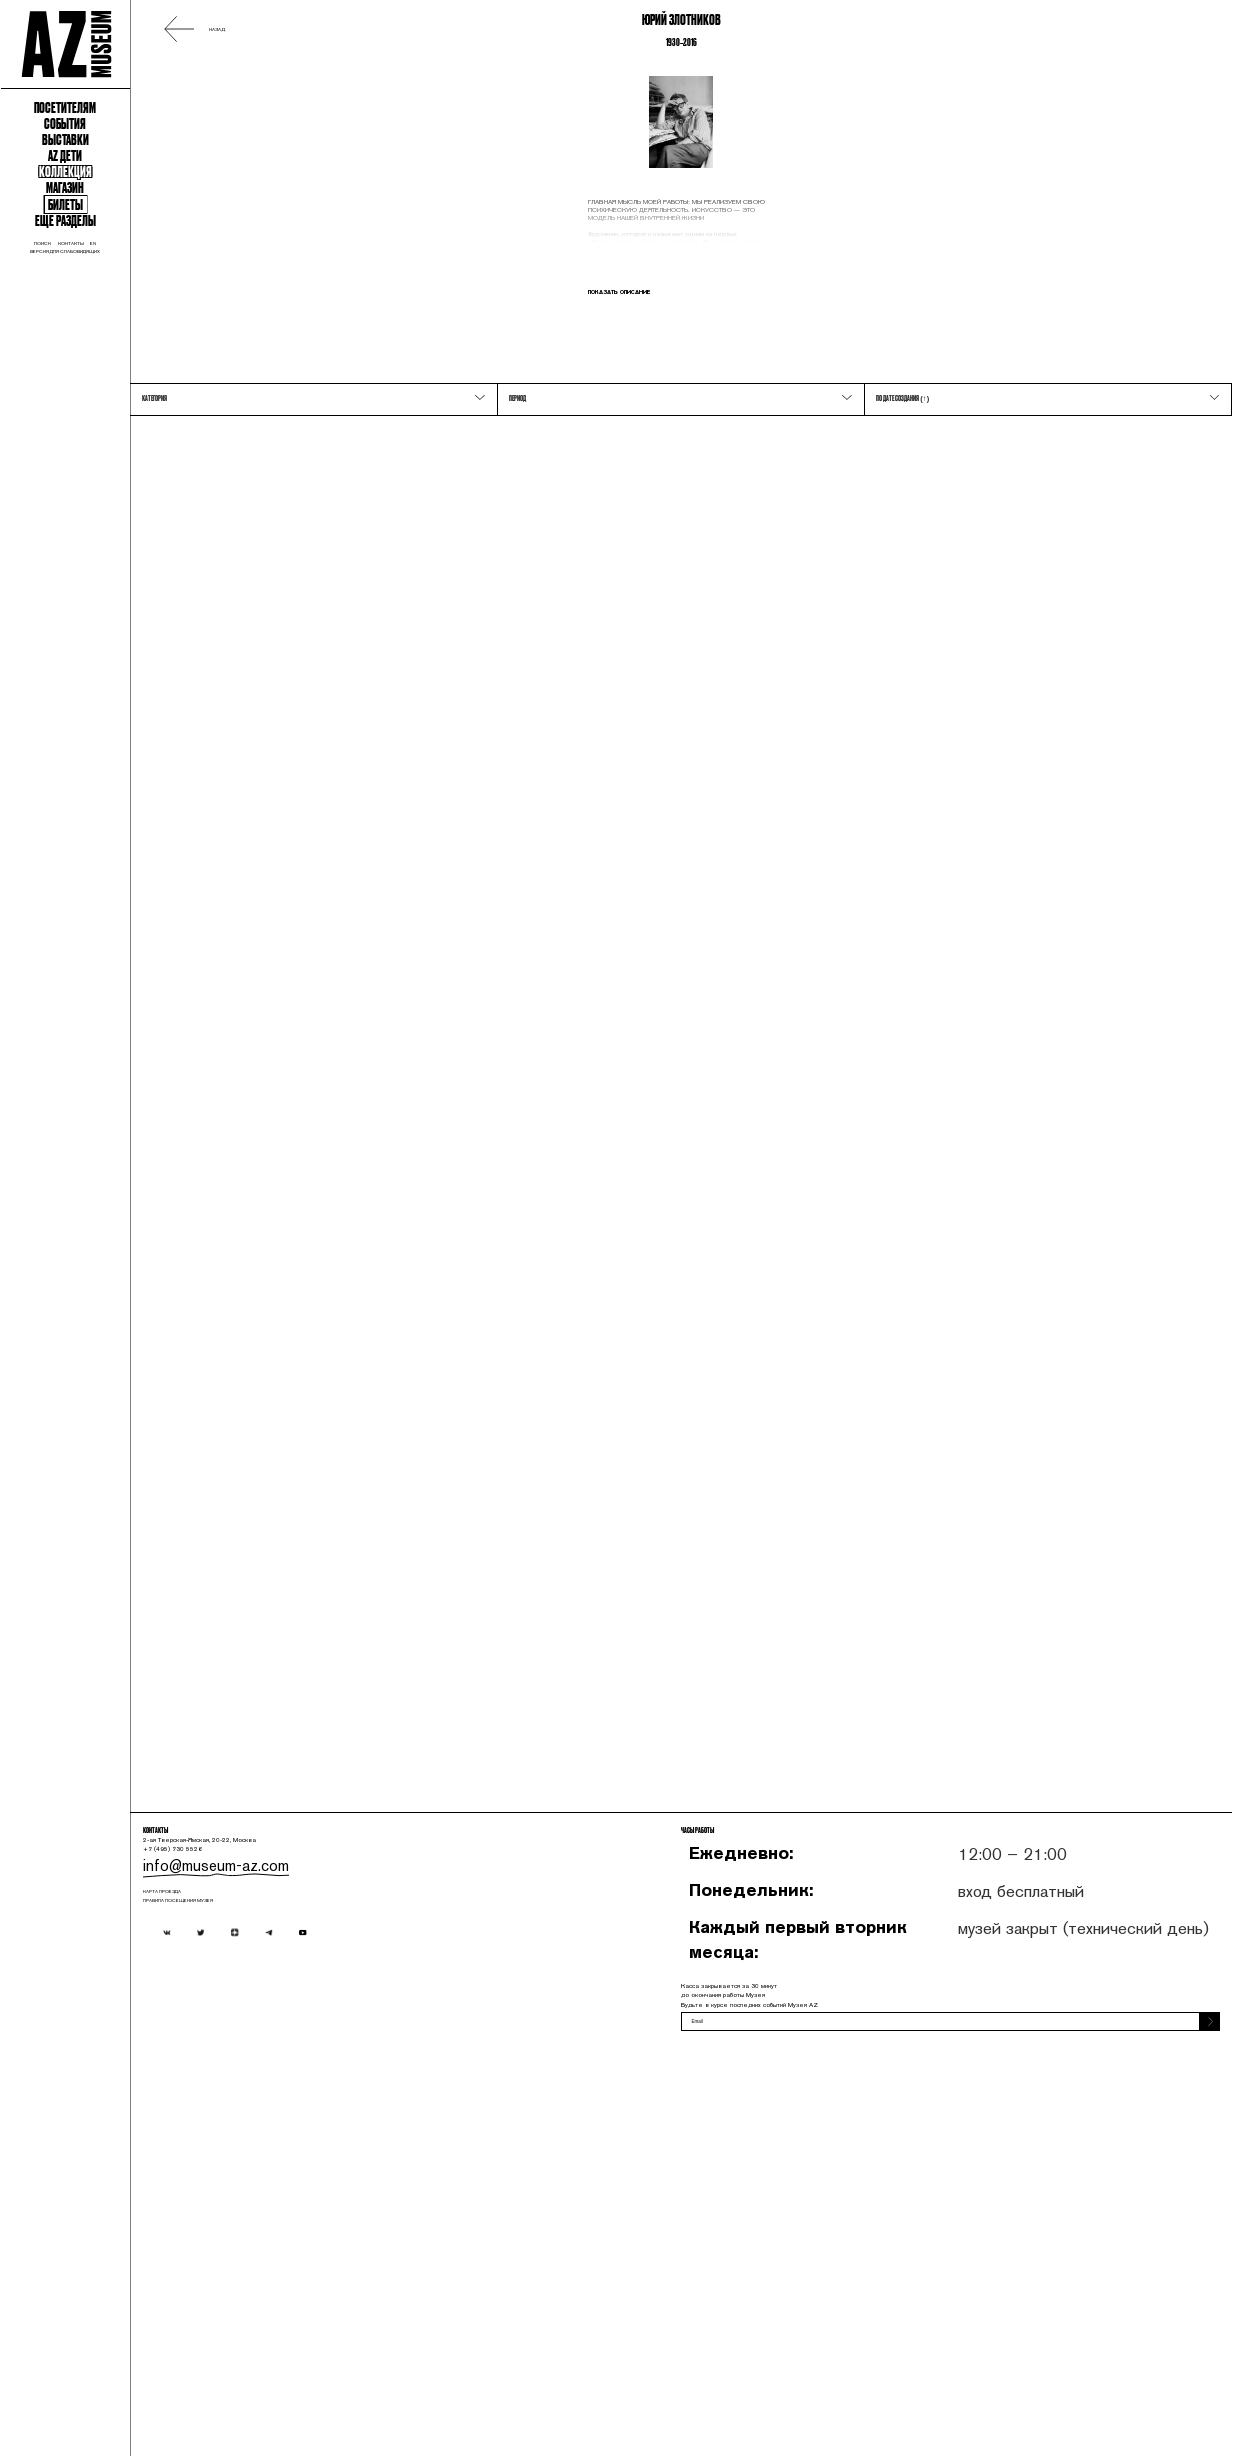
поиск (102, 573)
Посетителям (154, 250)
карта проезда (381, 2243)
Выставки (153, 326)
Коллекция (154, 402)
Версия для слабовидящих (153, 591)
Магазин (153, 440)
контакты (166, 573)
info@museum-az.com (410, 2197)
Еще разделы (154, 517)
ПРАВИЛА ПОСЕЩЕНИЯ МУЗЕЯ (422, 2266)
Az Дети (154, 364)
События (153, 288)
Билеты (154, 481)
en (217, 573)
